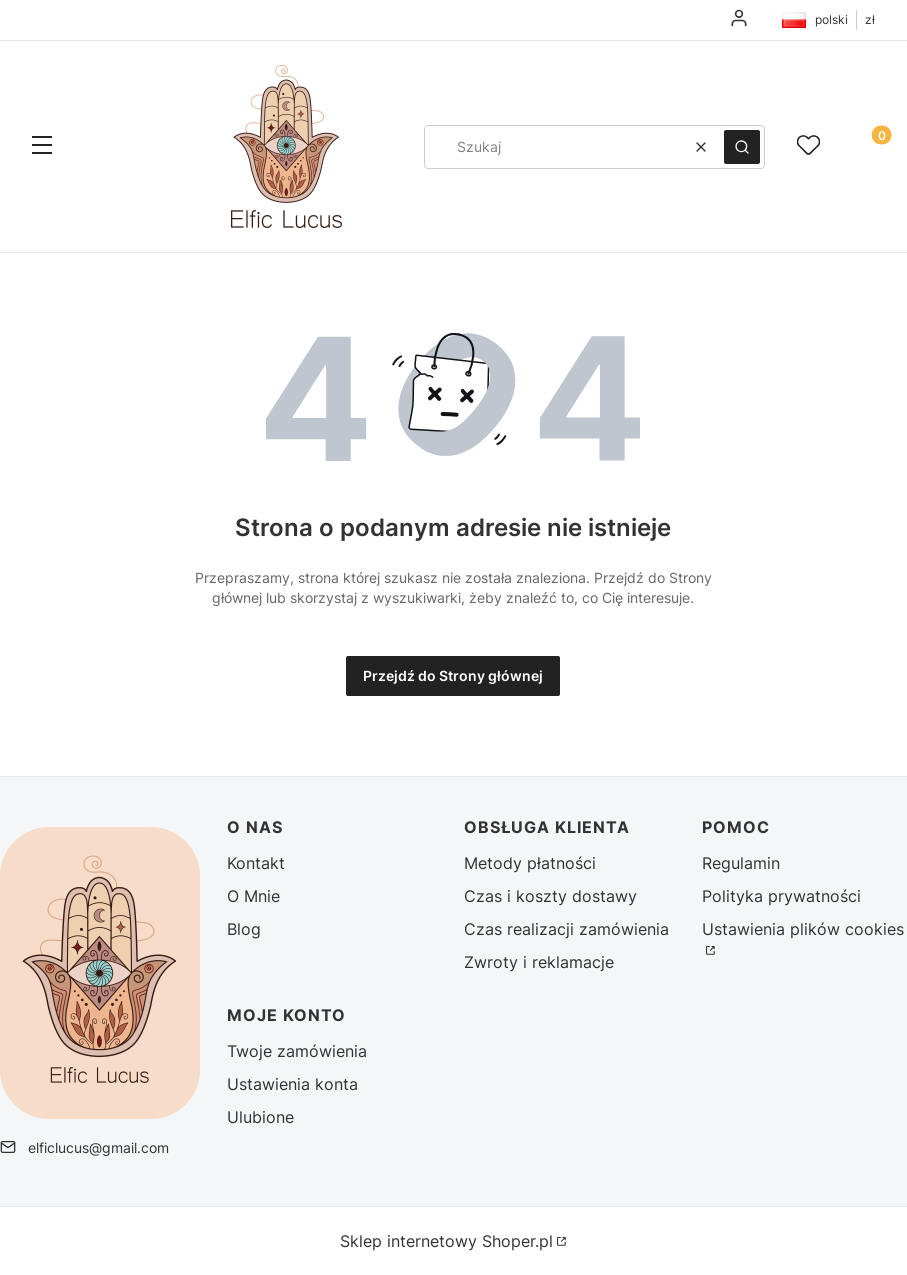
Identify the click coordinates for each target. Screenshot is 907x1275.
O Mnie (253, 896)
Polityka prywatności (781, 896)
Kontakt (256, 863)
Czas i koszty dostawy (550, 896)
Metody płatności (530, 863)
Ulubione (260, 1117)
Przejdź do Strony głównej (453, 675)
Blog (244, 929)
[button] (42, 147)
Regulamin (741, 863)
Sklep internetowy (446, 1241)
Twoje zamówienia (297, 1051)
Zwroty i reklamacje (539, 962)
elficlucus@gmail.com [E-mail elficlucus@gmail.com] (98, 1147)
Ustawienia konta (292, 1084)
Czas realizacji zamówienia (566, 929)
